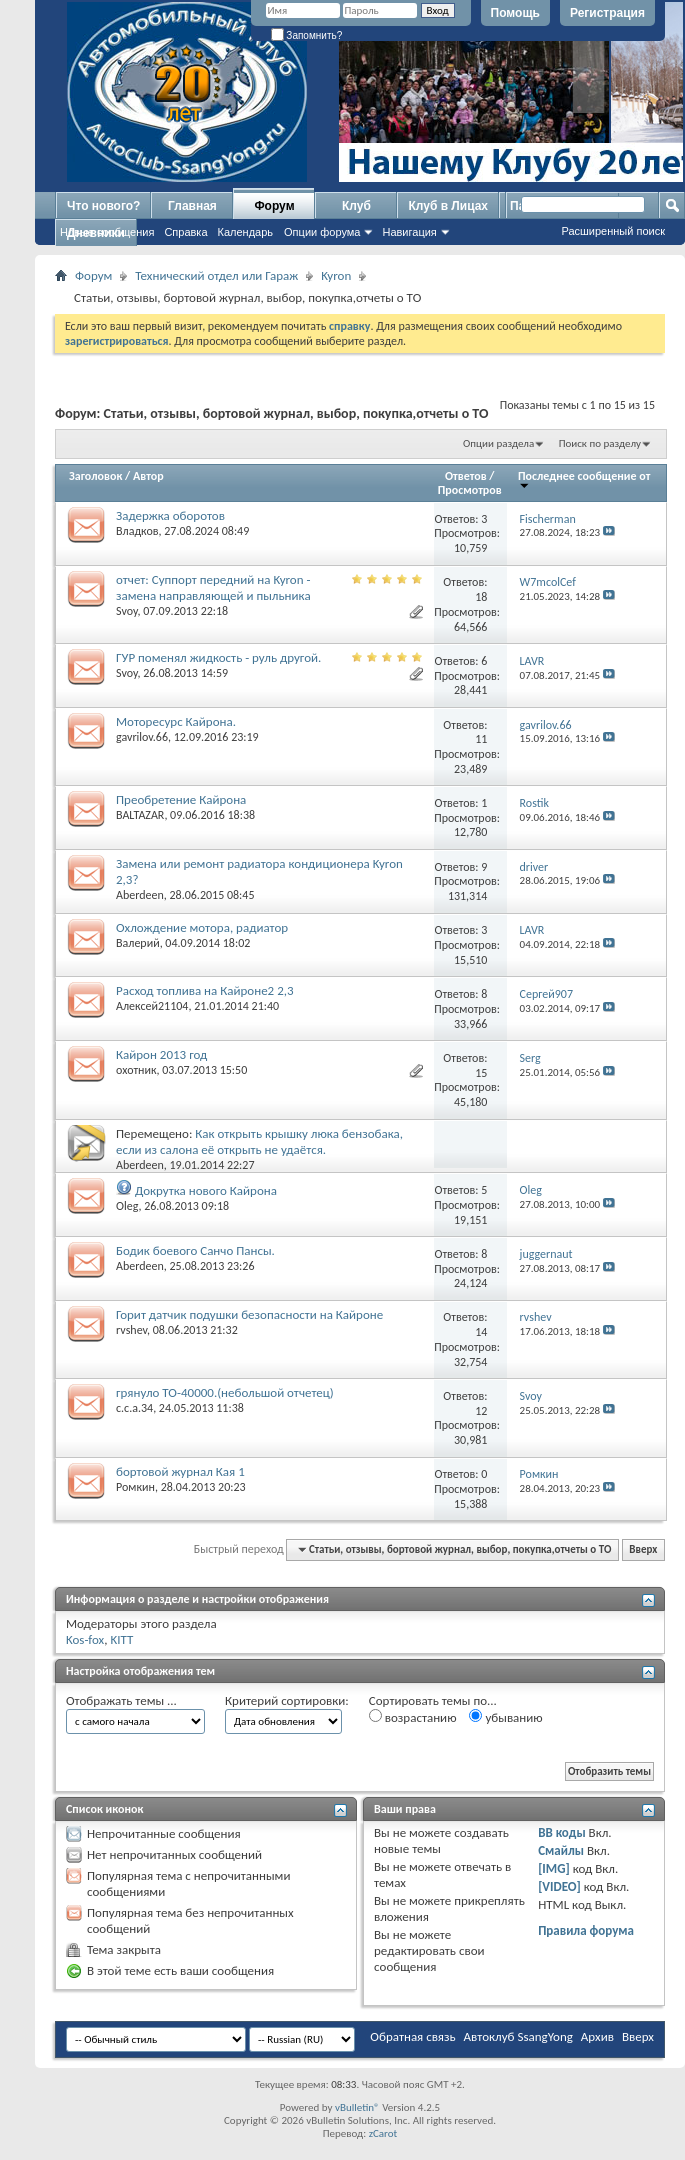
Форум (274, 206)
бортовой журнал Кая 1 (180, 1471)
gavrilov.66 (142, 737)
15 (481, 1073)
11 (481, 739)
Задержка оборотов (170, 515)
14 (481, 1332)
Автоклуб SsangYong (518, 2036)
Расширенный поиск (613, 231)
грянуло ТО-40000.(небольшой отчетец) (225, 1392)
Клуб (356, 206)
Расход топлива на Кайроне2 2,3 (205, 990)
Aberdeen (140, 895)
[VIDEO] (559, 1886)
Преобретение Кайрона (181, 799)
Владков (137, 531)
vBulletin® (357, 2107)
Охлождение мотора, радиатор (202, 927)
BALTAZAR (140, 815)
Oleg (127, 1206)
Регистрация (607, 13)
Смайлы (561, 1850)
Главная (192, 206)
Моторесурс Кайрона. (176, 721)
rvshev (131, 1330)
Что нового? (103, 206)
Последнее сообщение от (584, 479)
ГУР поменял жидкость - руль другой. (218, 657)
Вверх (643, 1549)
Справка (185, 232)
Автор (148, 476)
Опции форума (322, 232)
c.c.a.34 (134, 1408)
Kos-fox (85, 1639)
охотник (136, 1070)
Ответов (466, 476)
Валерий (138, 943)
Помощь (515, 13)
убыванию (505, 1717)
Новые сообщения (107, 232)
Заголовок (95, 476)
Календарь (246, 232)
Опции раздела (498, 443)
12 (481, 1411)
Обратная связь (412, 2036)
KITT (121, 1639)
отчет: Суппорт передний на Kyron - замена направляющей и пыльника (213, 587)
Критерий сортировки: (287, 1700)
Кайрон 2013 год (161, 1054)
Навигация (409, 232)
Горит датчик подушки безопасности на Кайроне (249, 1314)
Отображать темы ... (121, 1700)
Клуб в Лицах (448, 206)
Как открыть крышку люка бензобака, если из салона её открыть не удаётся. (259, 1141)
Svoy (127, 611)
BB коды (562, 1832)
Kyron (336, 275)
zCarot (383, 2133)
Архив (597, 2036)
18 (481, 597)
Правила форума (586, 1930)
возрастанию (413, 1717)
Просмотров (470, 490)
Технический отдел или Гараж (216, 275)
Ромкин (135, 1487)
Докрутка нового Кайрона (206, 1190)
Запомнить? (307, 35)
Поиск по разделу (600, 443)
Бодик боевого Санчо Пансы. (195, 1250)
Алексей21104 (152, 1006)
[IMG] (554, 1868)
